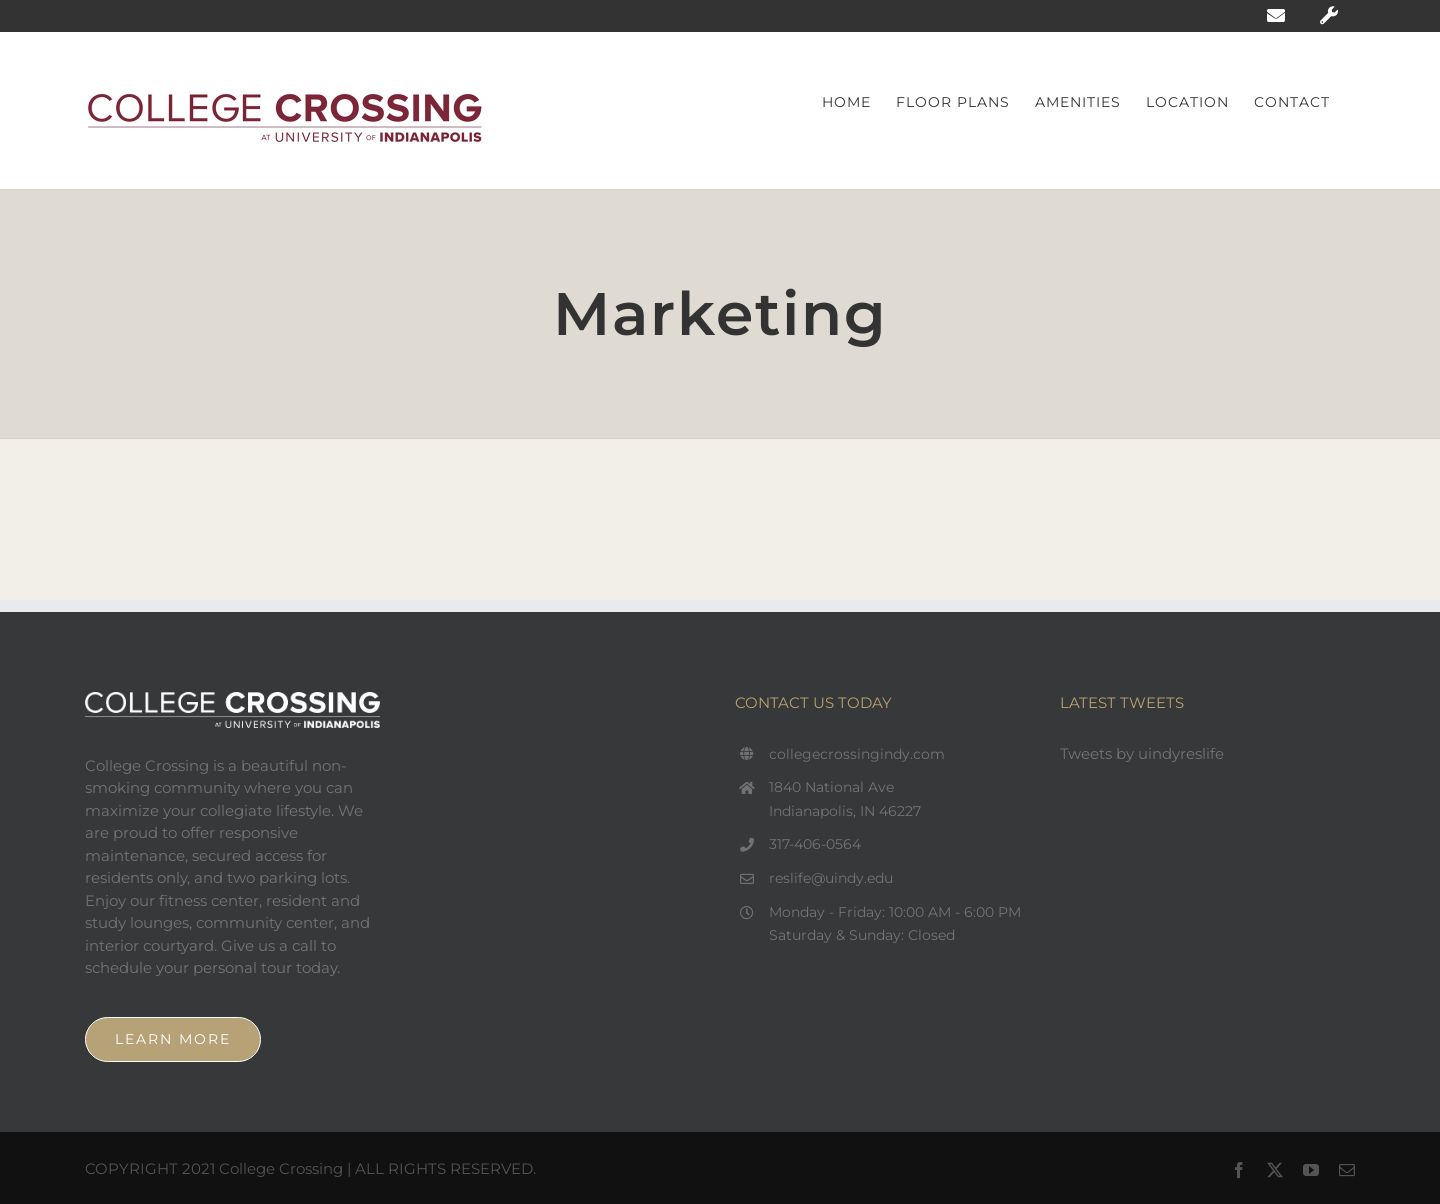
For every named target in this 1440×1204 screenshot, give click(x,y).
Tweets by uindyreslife (1142, 753)
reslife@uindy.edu (831, 878)
